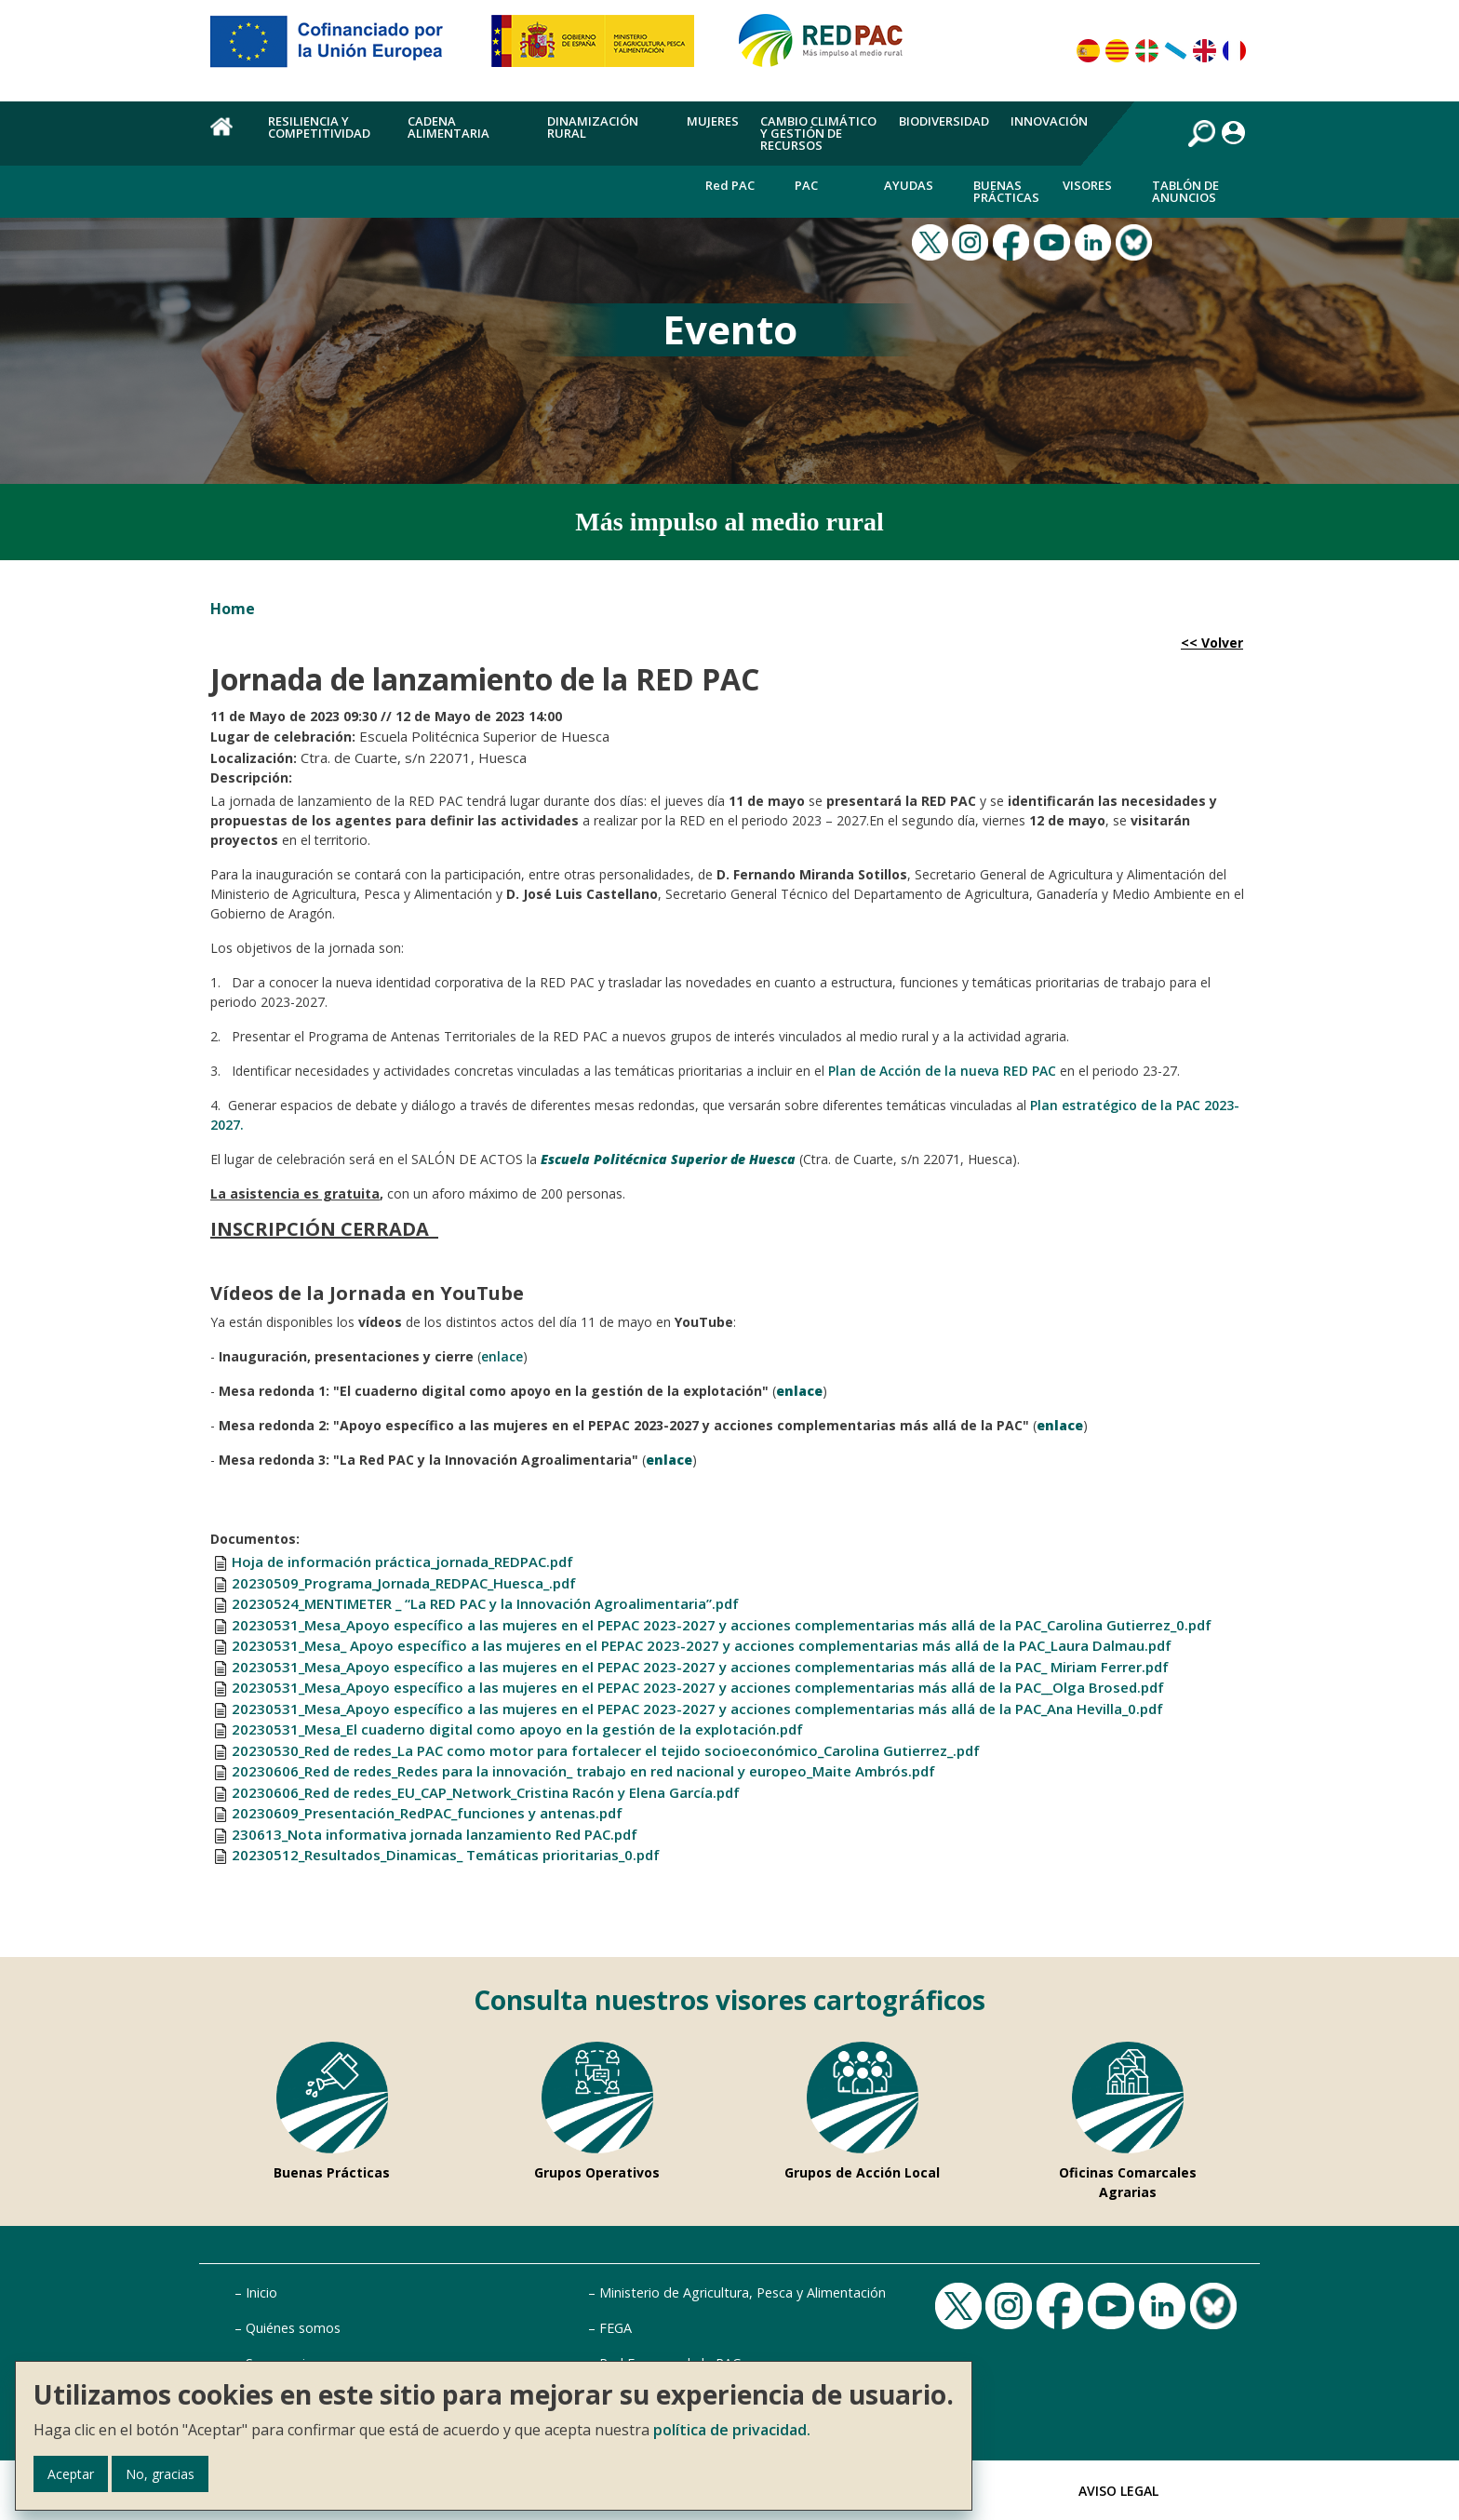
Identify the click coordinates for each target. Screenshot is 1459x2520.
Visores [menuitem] (1087, 185)
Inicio (261, 2292)
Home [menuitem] (228, 137)
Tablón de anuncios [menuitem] (1185, 191)
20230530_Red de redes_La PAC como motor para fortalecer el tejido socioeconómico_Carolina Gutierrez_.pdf (606, 1750)
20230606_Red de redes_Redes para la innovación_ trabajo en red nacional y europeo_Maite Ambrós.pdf (583, 1771)
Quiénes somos (293, 2328)
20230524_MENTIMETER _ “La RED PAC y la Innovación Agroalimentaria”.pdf (485, 1603)
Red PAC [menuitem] (730, 185)
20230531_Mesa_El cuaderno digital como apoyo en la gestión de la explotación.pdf (517, 1729)
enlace (502, 1356)
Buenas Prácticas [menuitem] (1006, 191)
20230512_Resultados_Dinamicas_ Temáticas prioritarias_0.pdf (446, 1854)
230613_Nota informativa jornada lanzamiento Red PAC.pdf (434, 1834)
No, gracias (160, 2474)
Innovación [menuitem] (1049, 121)
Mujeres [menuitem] (713, 121)
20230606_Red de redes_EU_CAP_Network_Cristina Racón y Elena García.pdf (486, 1792)
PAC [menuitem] (806, 185)
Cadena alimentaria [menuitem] (448, 127)
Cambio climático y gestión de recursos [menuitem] (818, 133)
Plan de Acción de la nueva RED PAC (942, 1070)
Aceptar (70, 2474)
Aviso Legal (1118, 2491)
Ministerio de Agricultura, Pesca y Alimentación (742, 2292)
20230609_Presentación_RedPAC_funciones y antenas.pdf (427, 1812)
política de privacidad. (731, 2429)
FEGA (615, 2328)
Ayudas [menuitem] (908, 185)
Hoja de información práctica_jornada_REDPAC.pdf (402, 1561)
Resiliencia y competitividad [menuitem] (319, 127)
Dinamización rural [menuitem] (592, 127)
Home (232, 608)
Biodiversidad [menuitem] (944, 121)
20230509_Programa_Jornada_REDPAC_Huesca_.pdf (404, 1583)
